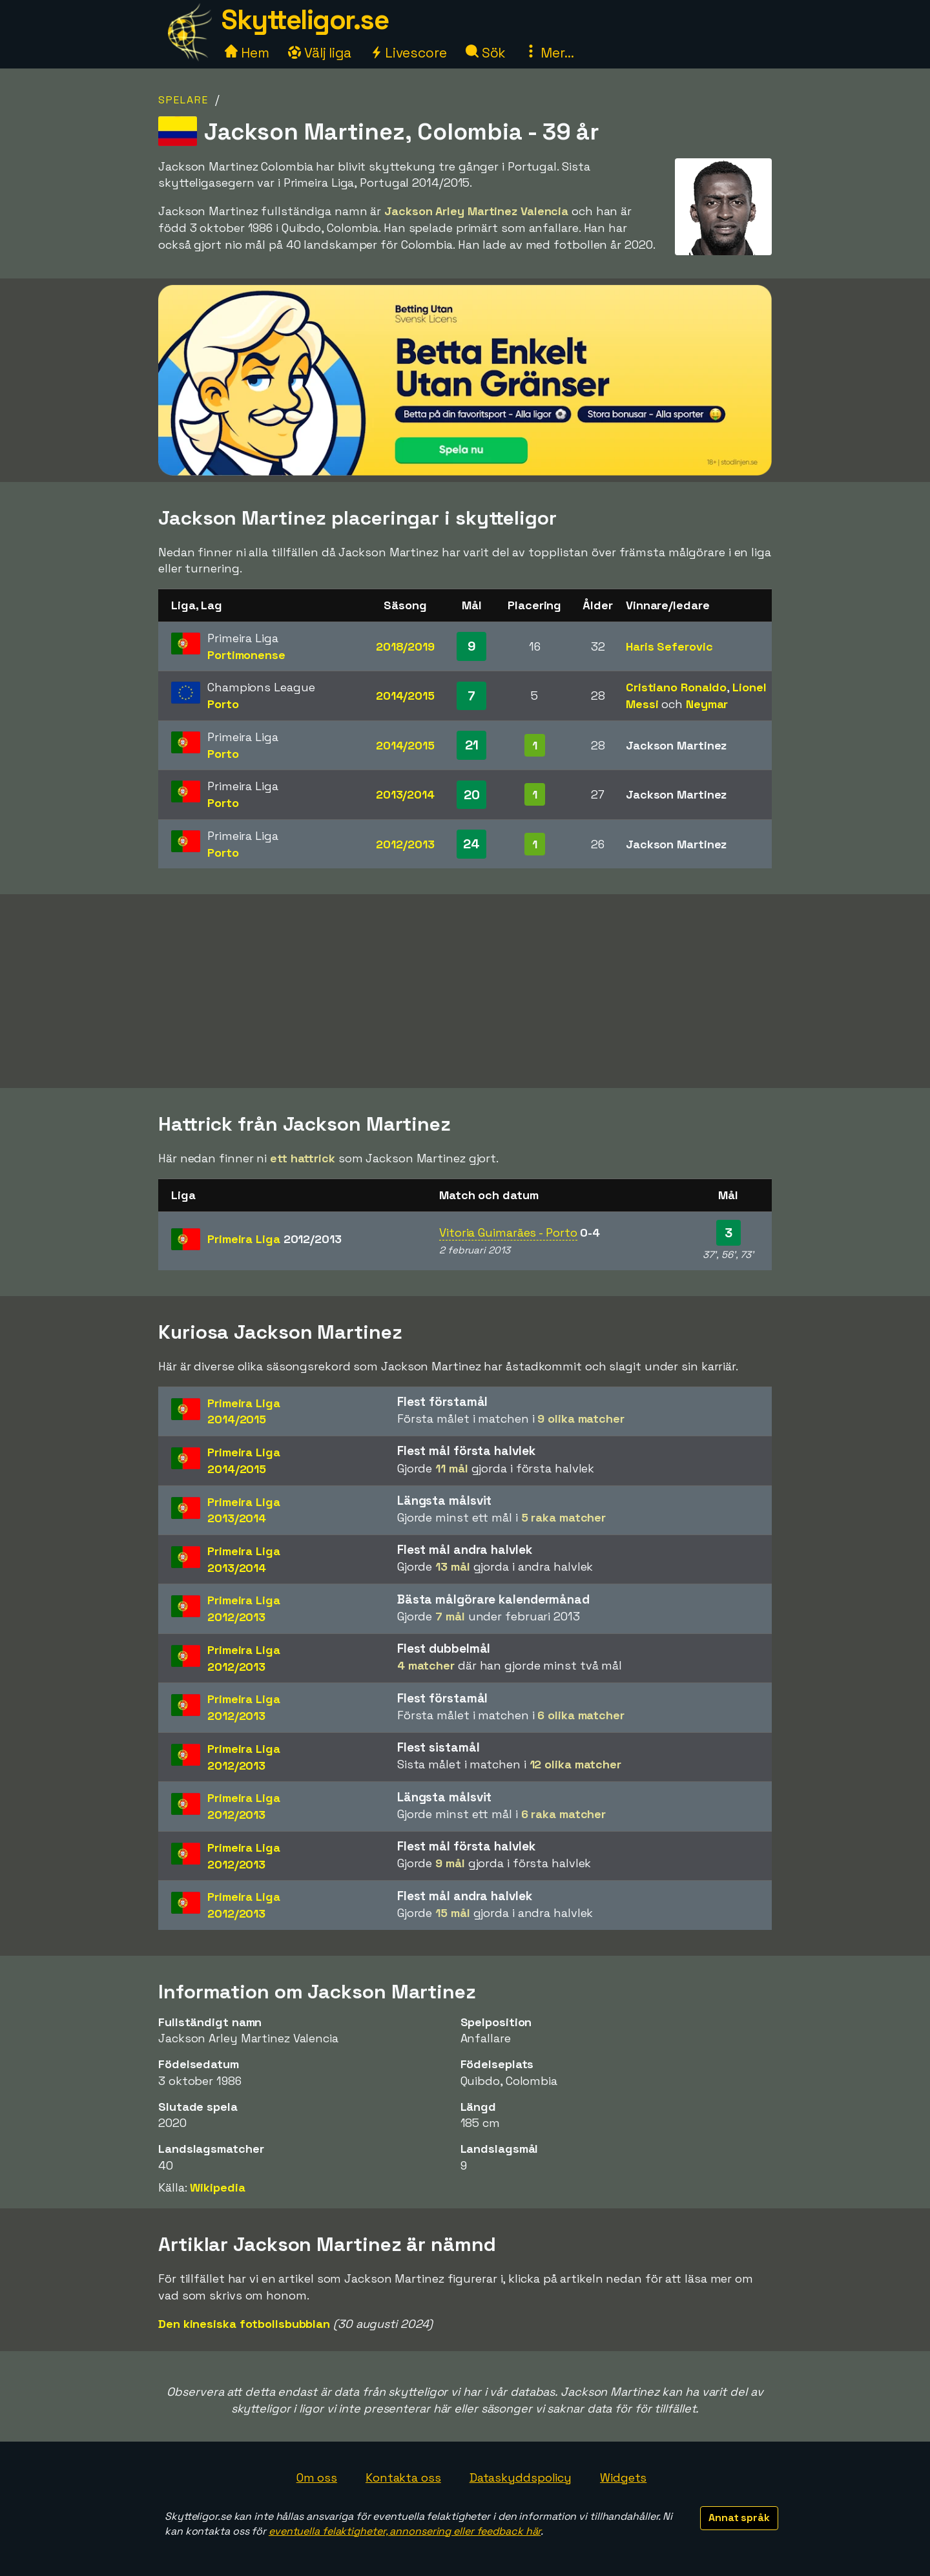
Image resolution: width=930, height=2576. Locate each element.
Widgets (623, 2477)
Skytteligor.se (305, 20)
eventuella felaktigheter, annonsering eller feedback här (405, 2531)
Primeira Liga (274, 1238)
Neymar (707, 703)
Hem (247, 52)
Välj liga (319, 52)
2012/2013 (405, 844)
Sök (486, 52)
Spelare (183, 100)
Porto (223, 703)
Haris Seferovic (669, 646)
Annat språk (739, 2517)
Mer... (549, 52)
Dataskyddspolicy (521, 2477)
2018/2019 (405, 646)
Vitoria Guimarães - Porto (508, 1232)
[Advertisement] (465, 991)
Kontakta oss (403, 2477)
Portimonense (246, 654)
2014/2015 (405, 695)
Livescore (408, 52)
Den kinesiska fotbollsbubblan (244, 2323)
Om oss (316, 2477)
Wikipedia (217, 2187)
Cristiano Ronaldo (676, 687)
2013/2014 (405, 794)
